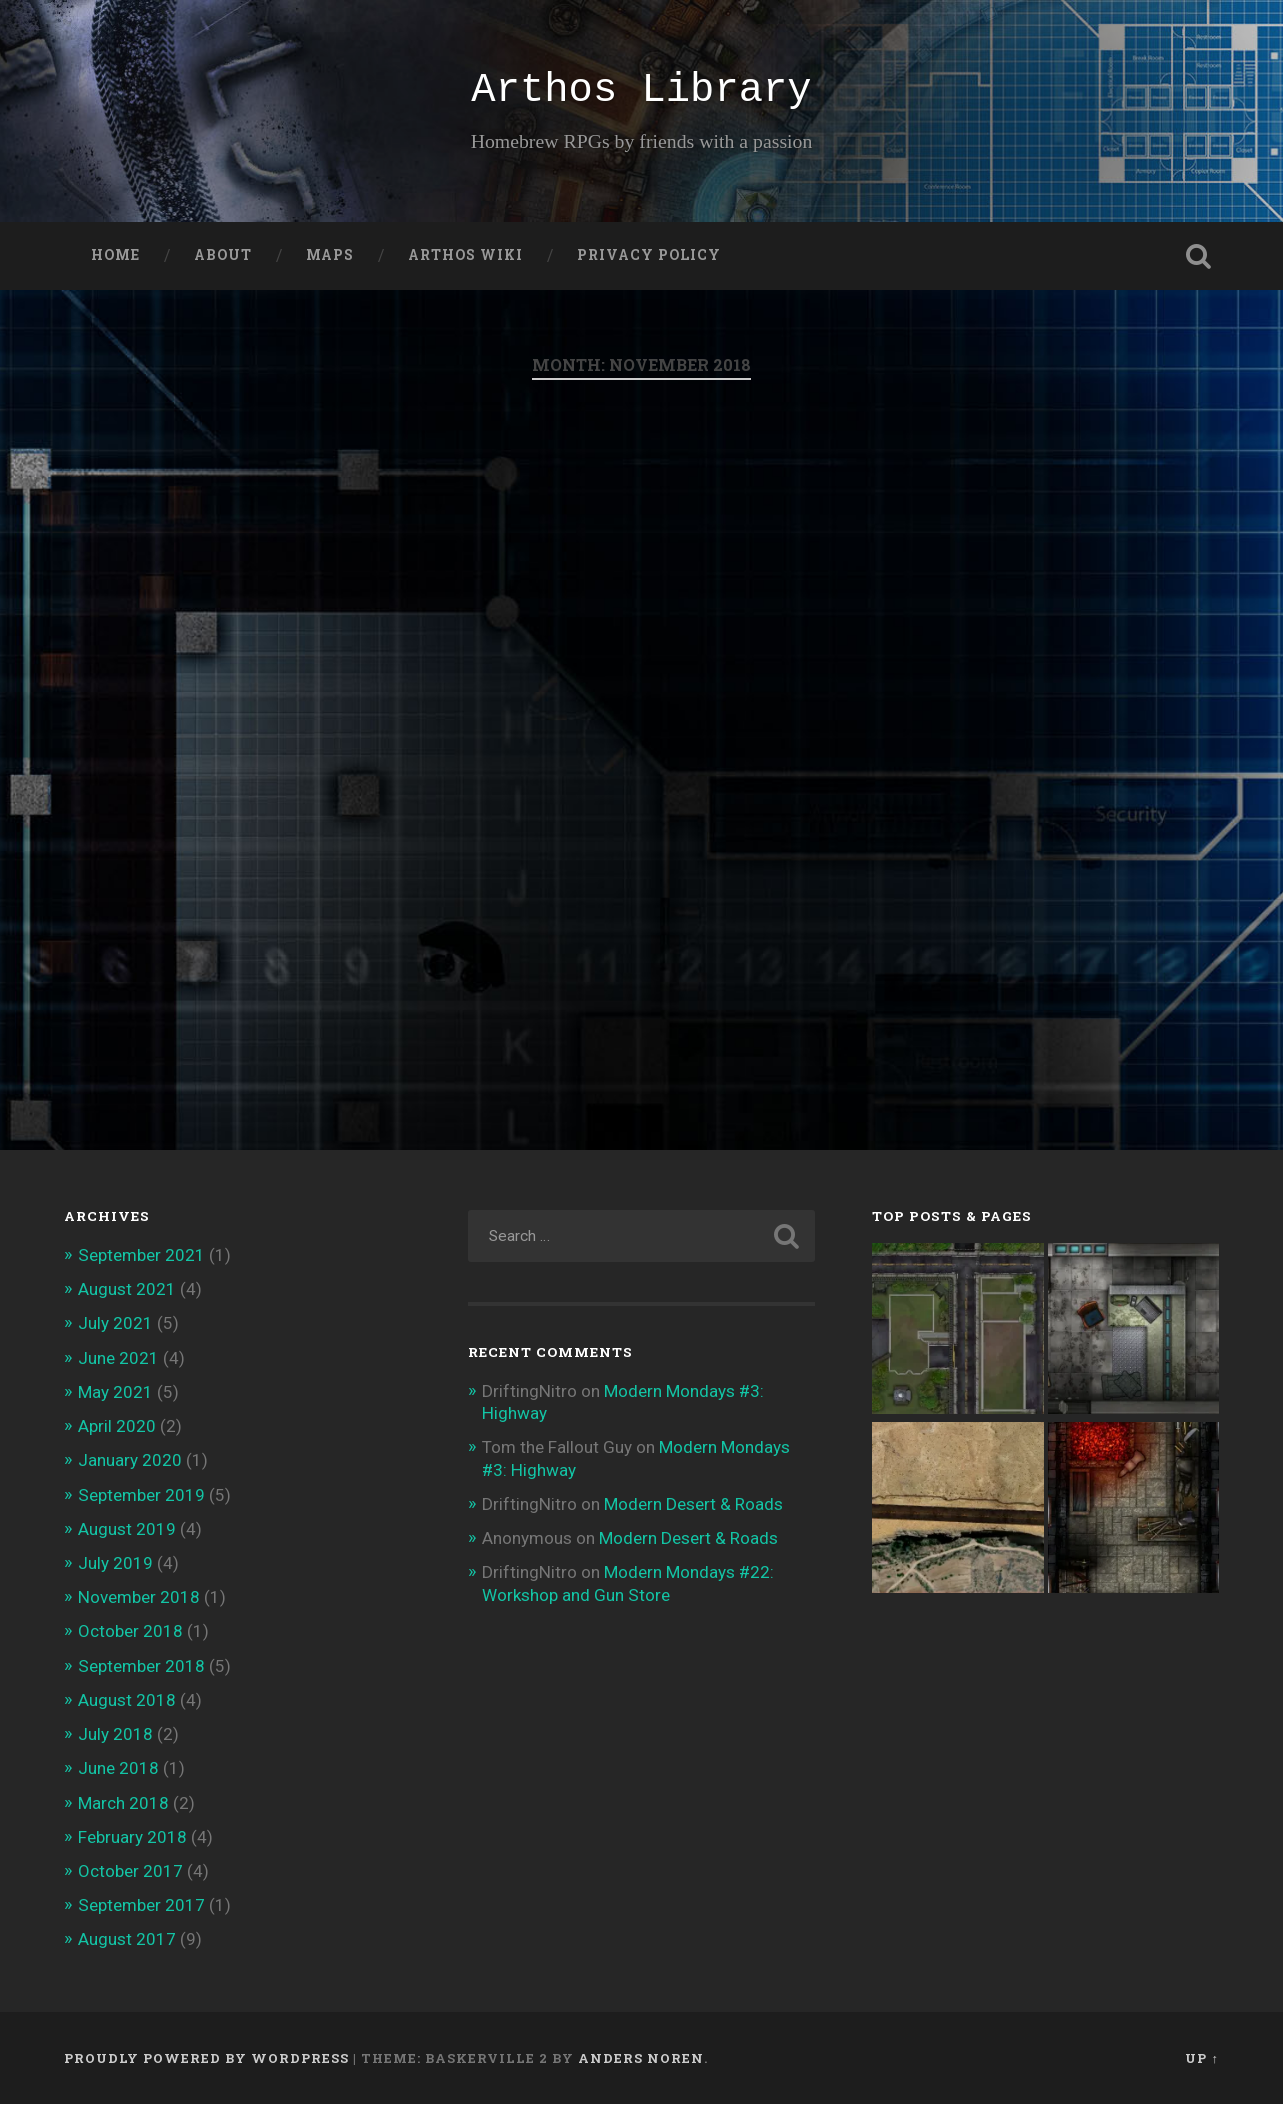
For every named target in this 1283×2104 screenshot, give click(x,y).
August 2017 (127, 1939)
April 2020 (117, 1426)
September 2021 (141, 1255)
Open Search (1199, 256)
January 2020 (130, 1460)
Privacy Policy (649, 255)
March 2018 (123, 1803)
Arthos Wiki (465, 255)
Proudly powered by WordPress (206, 2058)
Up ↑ (1201, 2058)
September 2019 (141, 1495)
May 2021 (115, 1392)
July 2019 (115, 1563)
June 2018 (118, 1768)
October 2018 (130, 1631)
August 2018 (127, 1700)
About (223, 255)
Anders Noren (641, 2058)
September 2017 (141, 1905)
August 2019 (127, 1529)
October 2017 (130, 1871)
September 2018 (141, 1666)
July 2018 (115, 1734)
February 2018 (132, 1837)
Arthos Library (641, 90)
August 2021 (127, 1289)
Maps (330, 255)
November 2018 (139, 1597)
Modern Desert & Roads (693, 1504)
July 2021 (115, 1323)
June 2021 (118, 1358)
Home (115, 255)
